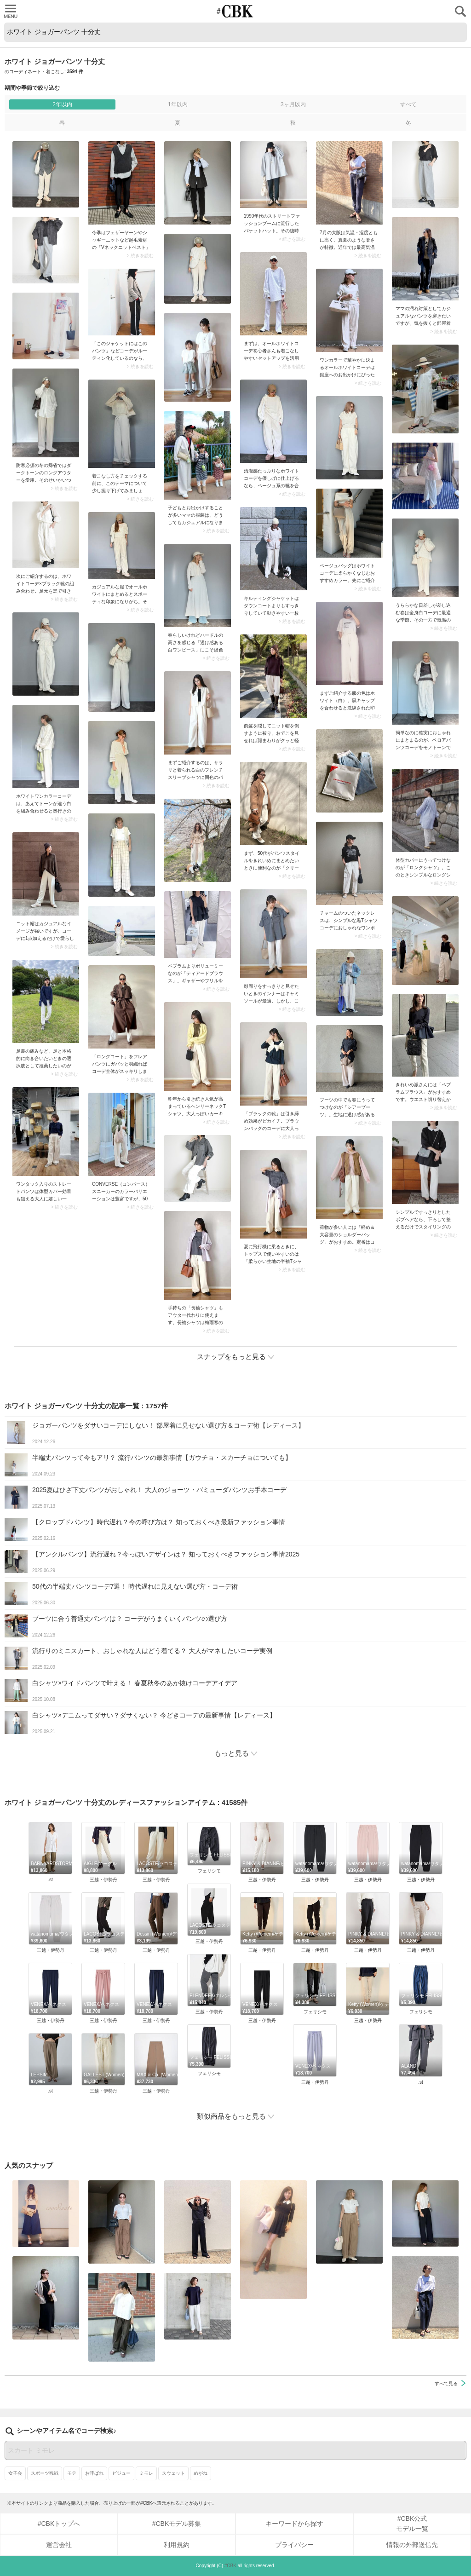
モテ (71, 2473)
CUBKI (235, 11)
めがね (200, 2473)
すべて (408, 104)
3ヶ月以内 (293, 104)
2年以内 (62, 104)
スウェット (173, 2473)
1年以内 (178, 104)
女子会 (15, 2473)
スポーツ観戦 (44, 2473)
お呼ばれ (94, 2473)
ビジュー (121, 2473)
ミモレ (146, 2473)
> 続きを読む (140, 256)
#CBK (230, 2565)
